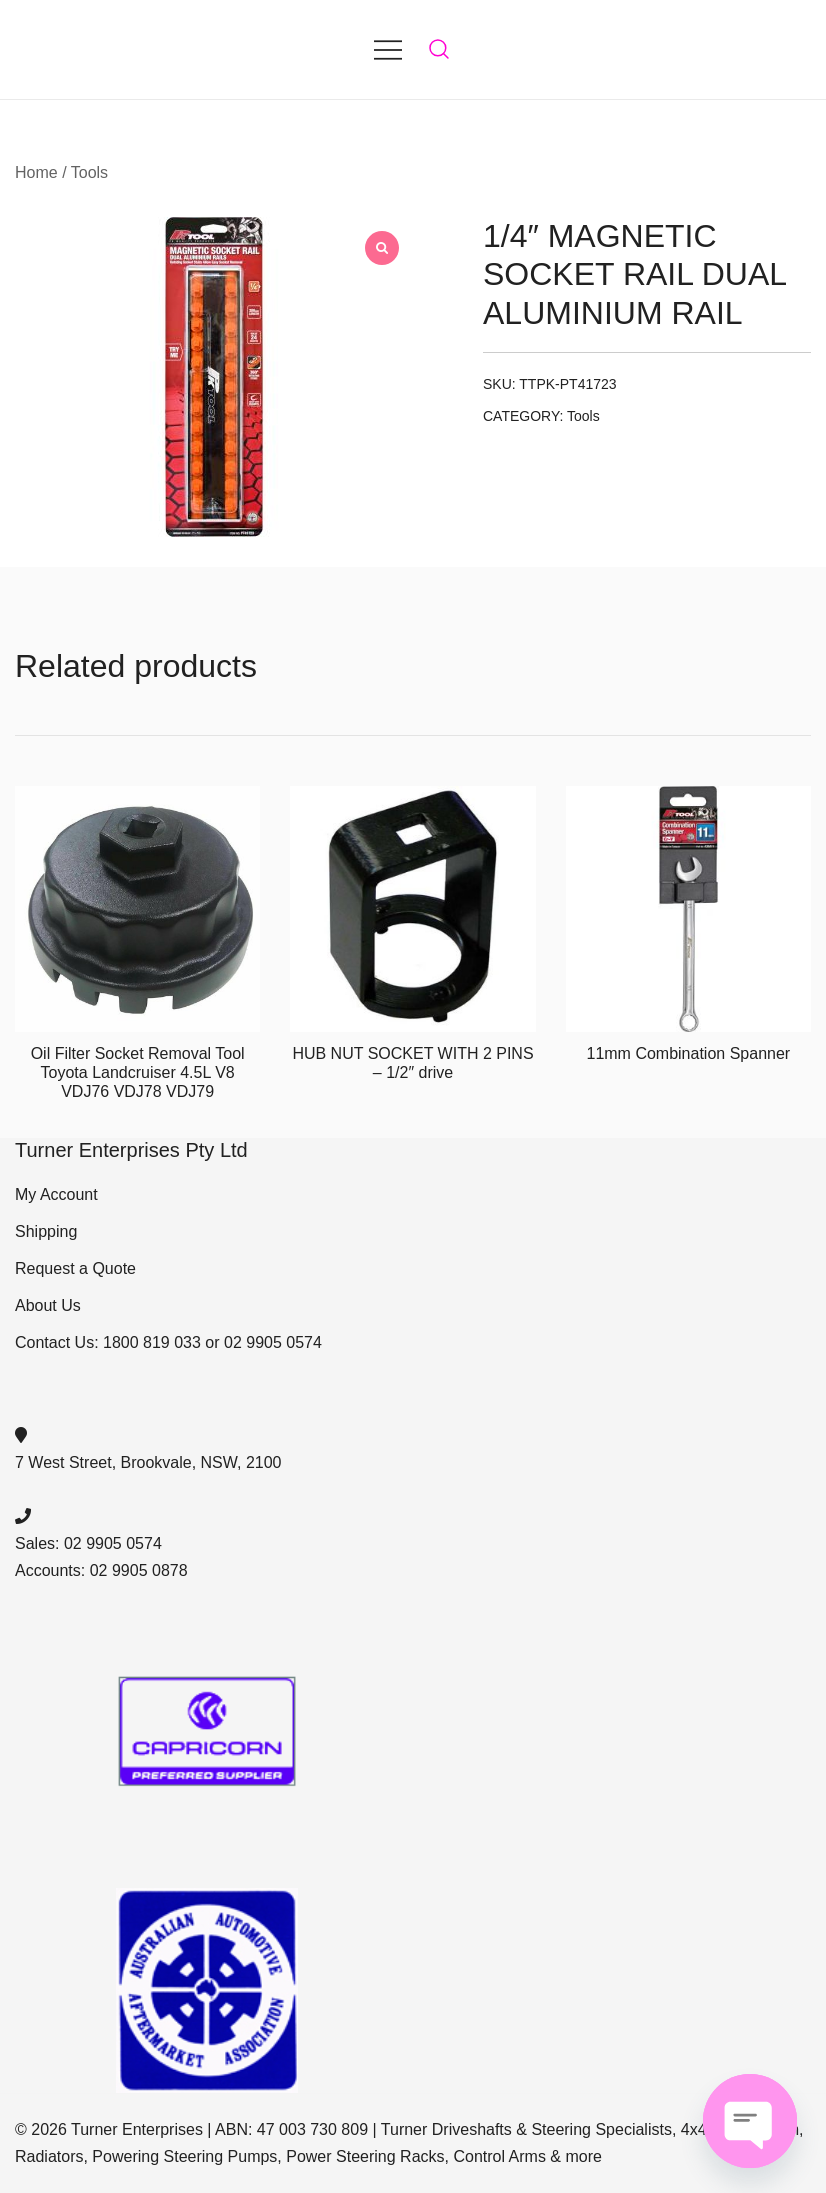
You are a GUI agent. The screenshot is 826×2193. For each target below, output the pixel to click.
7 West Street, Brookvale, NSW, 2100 (148, 1462)
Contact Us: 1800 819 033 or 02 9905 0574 (168, 1342)
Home (36, 172)
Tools (89, 172)
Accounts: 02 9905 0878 (101, 1570)
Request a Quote (75, 1268)
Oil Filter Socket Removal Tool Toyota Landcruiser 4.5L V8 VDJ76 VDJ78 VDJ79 (138, 1072)
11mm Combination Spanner (688, 1053)
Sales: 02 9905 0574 (88, 1543)
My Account (56, 1194)
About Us (48, 1305)
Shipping (46, 1231)
